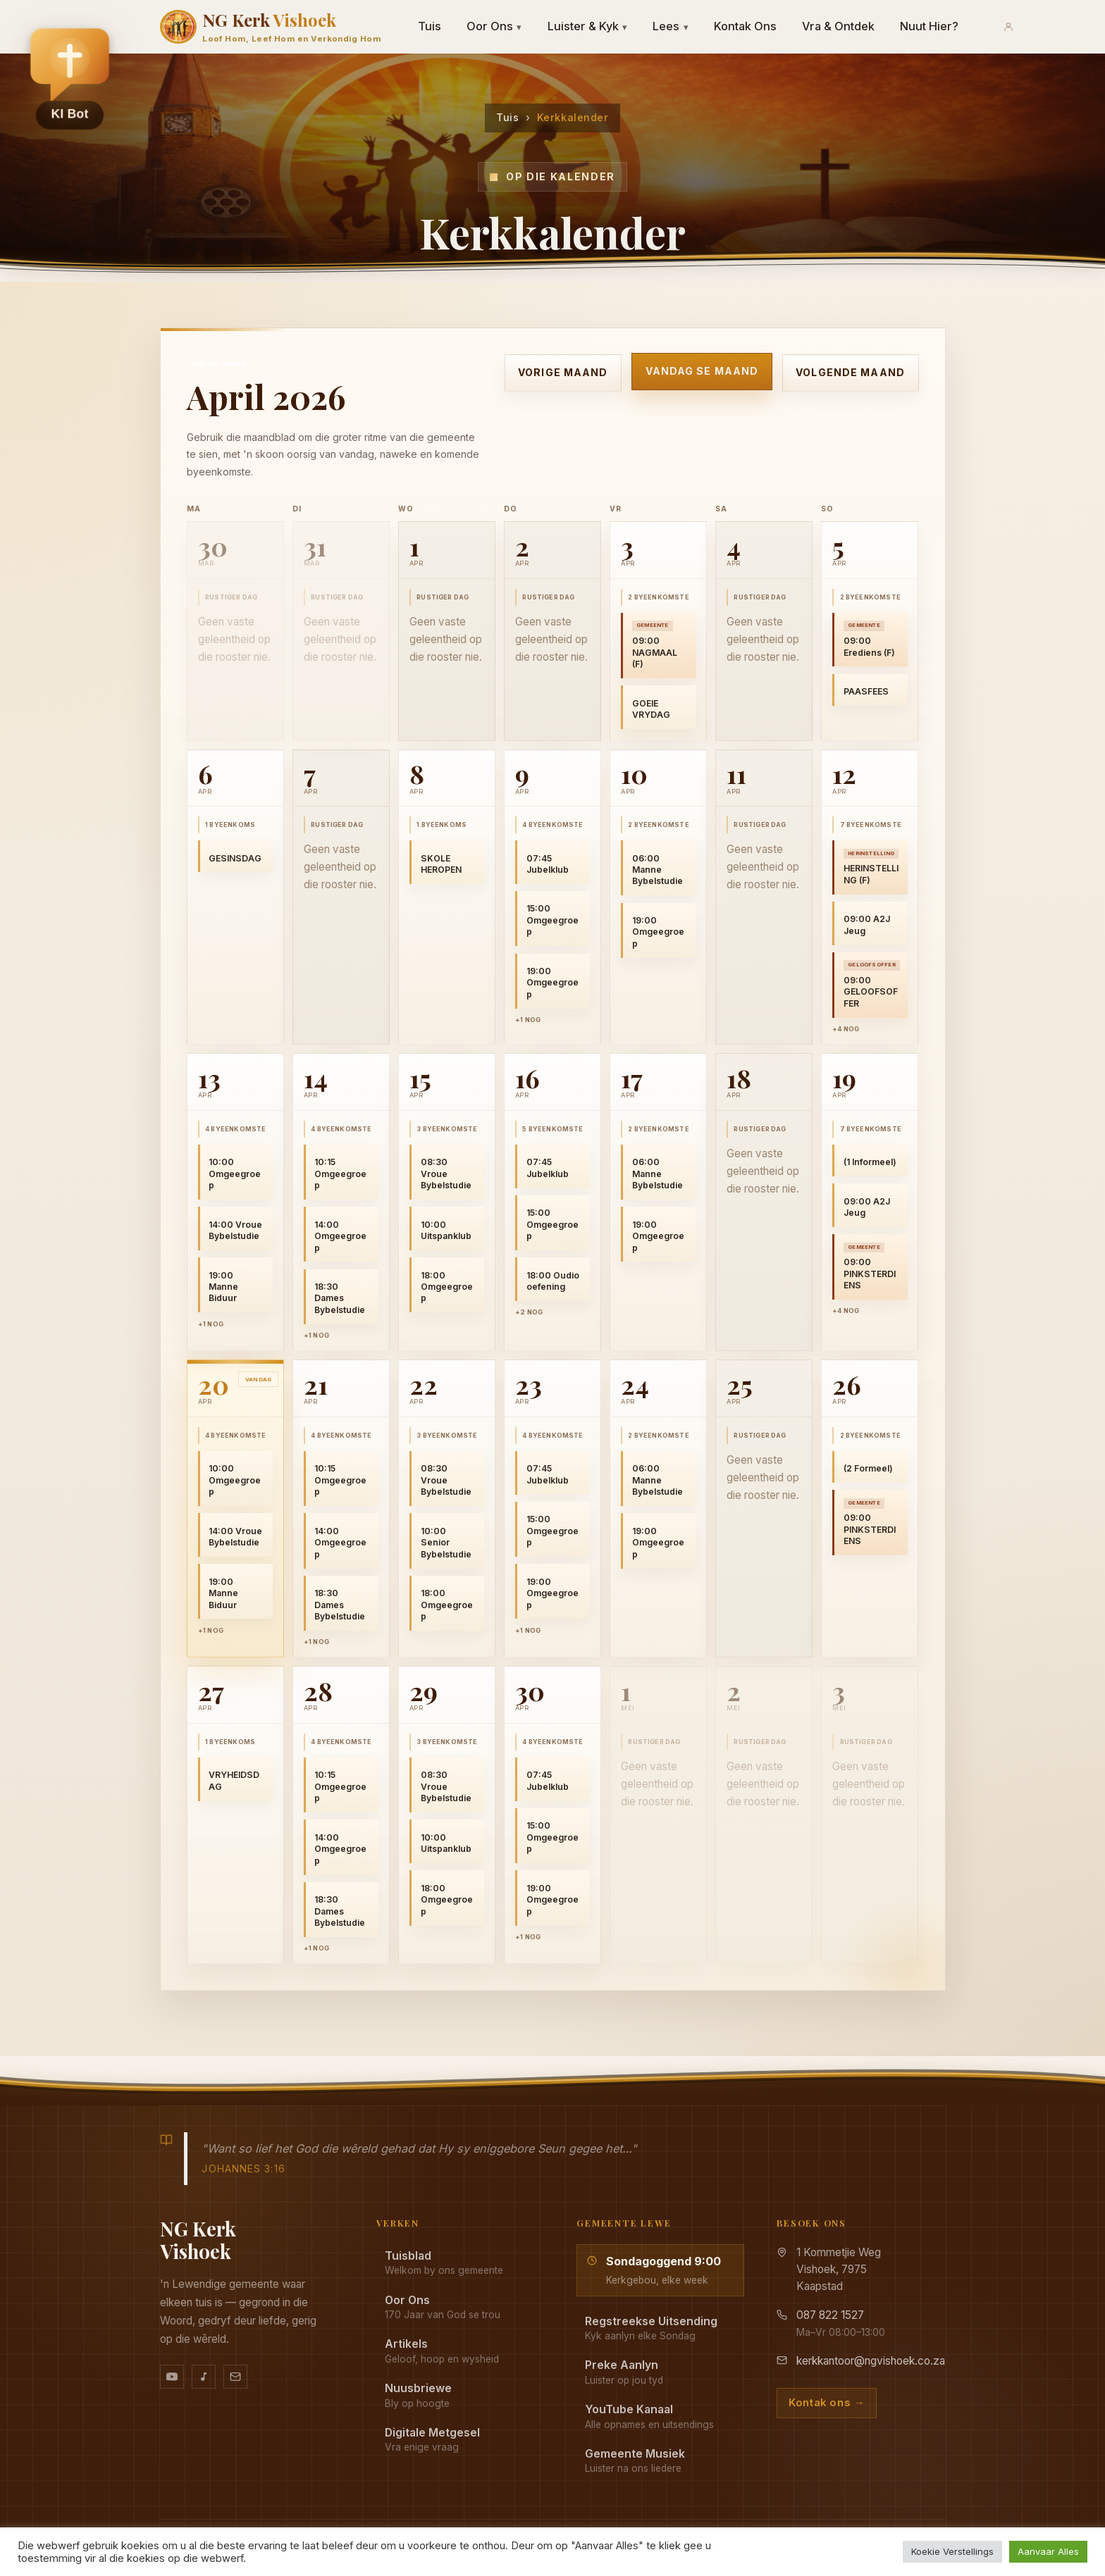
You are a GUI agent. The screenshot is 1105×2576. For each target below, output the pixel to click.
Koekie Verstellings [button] (952, 2551)
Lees (671, 26)
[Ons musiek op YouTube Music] (204, 2377)
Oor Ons (494, 26)
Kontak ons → (827, 2402)
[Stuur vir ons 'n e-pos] (235, 2377)
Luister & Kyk (588, 26)
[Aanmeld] (1008, 27)
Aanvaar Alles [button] (1048, 2551)
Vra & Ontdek (838, 26)
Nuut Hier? (929, 26)
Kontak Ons (745, 26)
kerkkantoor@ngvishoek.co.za (870, 2360)
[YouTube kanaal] (172, 2377)
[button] (69, 78)
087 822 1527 (830, 2315)
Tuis (429, 26)
